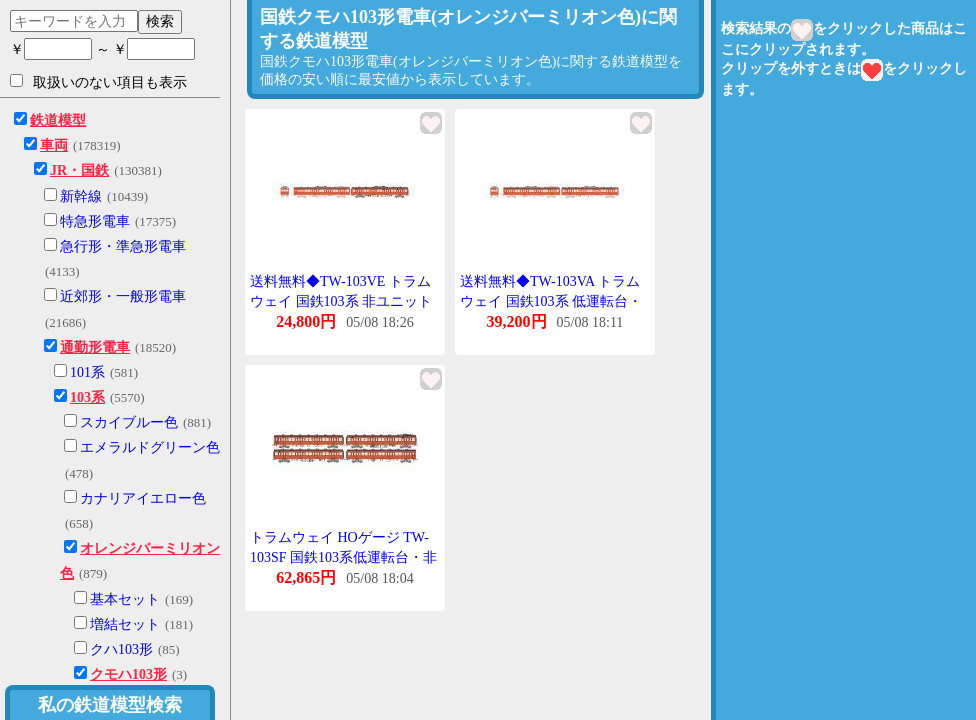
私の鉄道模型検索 (110, 705)
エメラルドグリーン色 (150, 447)
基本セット (125, 599)
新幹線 (81, 196)
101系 (87, 372)
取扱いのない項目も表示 (98, 82)
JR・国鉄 (79, 170)
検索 (160, 21)
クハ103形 (121, 649)
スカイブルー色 (129, 422)
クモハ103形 (128, 674)
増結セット (125, 624)
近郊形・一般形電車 (123, 296)
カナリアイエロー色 (143, 498)
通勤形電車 (95, 347)
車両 (54, 145)
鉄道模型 (58, 120)
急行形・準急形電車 (123, 246)
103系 (87, 397)
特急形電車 (95, 221)
